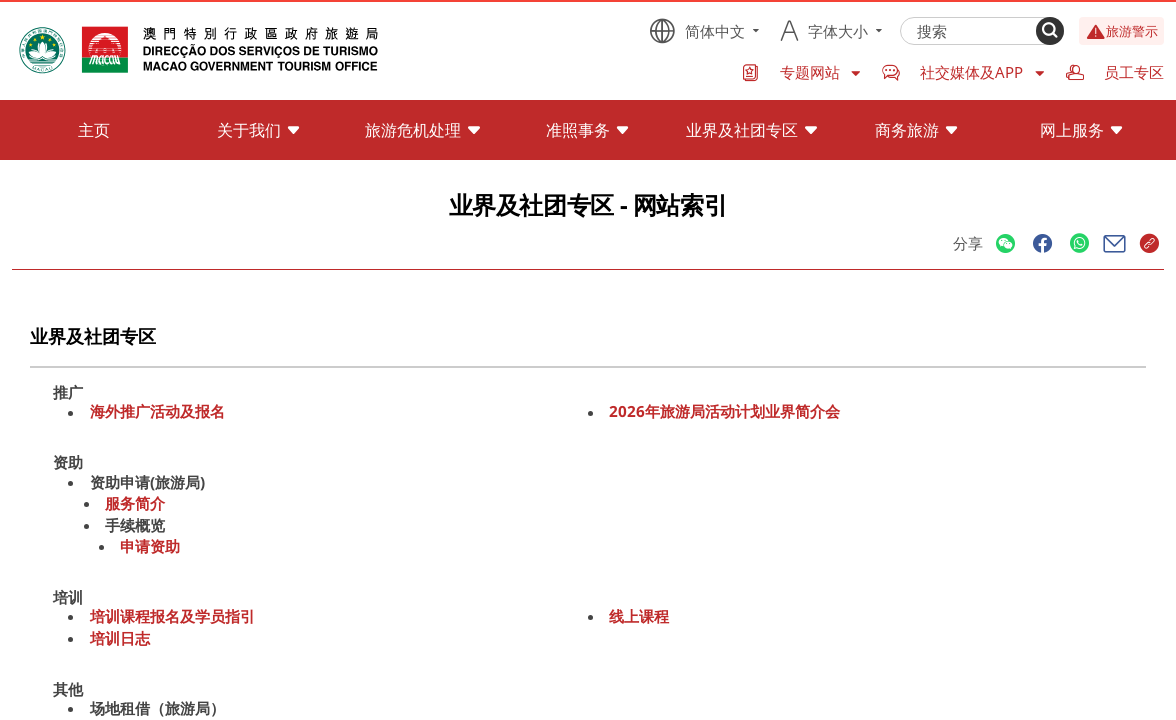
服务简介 (135, 503)
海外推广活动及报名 (157, 412)
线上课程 (639, 616)
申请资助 (150, 546)
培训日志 (120, 638)
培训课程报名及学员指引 (172, 616)
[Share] (1005, 244)
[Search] (1050, 31)
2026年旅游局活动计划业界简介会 (724, 412)
